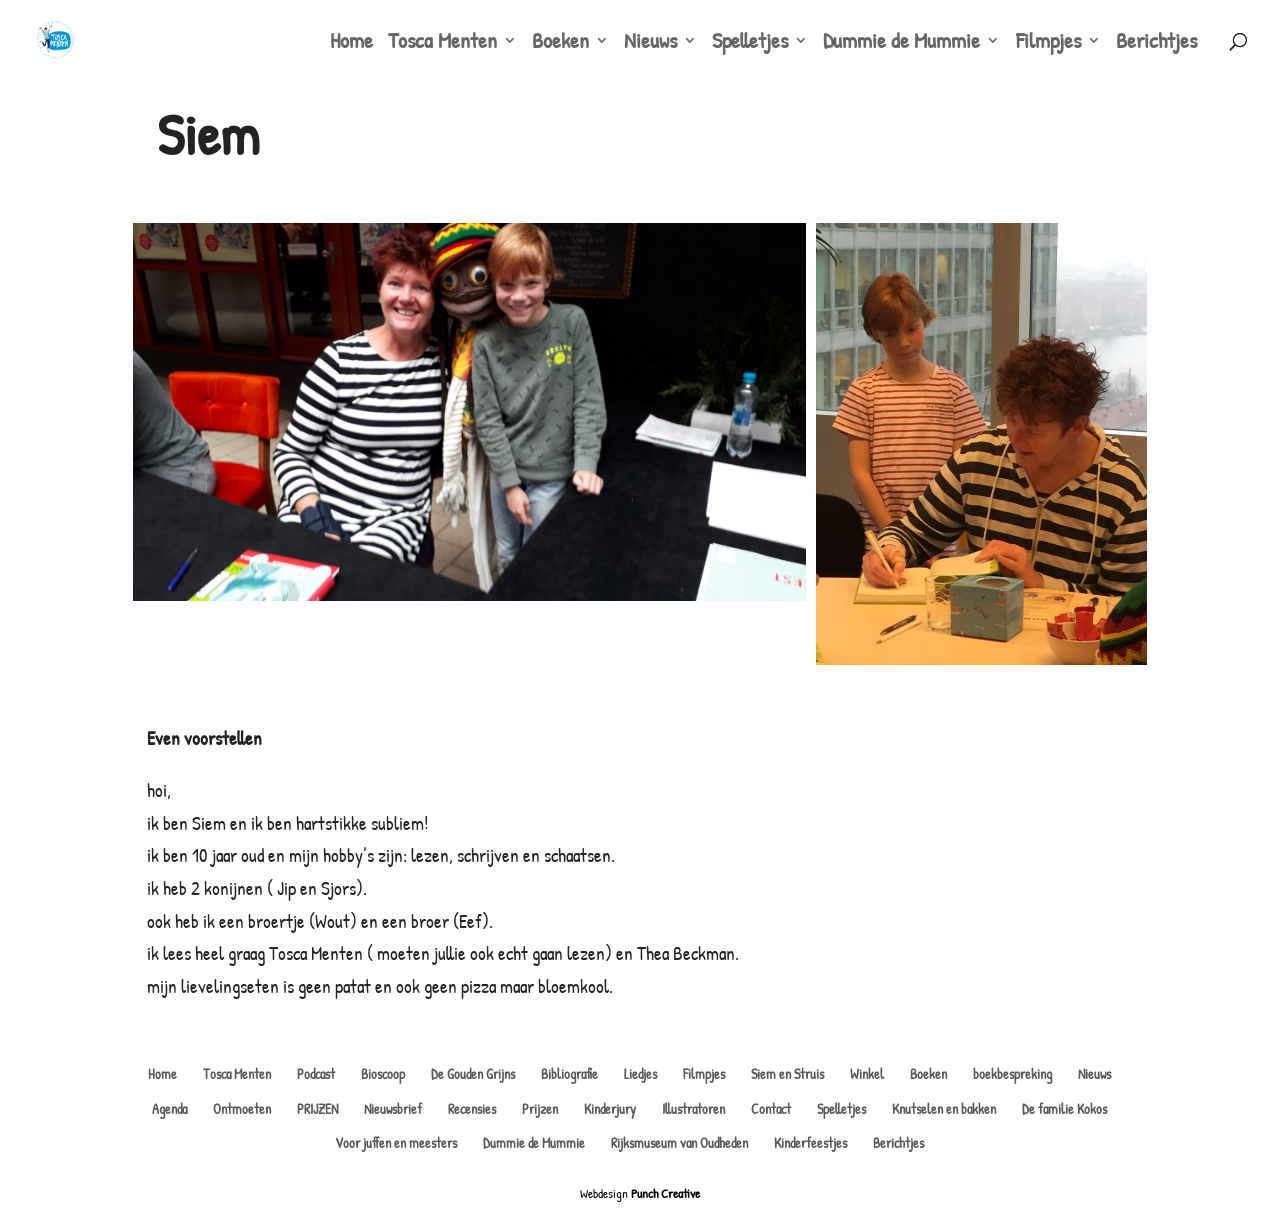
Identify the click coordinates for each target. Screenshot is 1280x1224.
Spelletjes (750, 44)
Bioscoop (383, 1073)
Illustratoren (693, 1108)
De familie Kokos (1064, 1108)
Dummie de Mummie (901, 44)
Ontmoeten (242, 1108)
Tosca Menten (442, 44)
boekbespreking (1012, 1073)
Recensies (472, 1108)
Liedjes (640, 1073)
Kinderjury (610, 1108)
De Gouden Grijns (473, 1073)
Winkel (867, 1073)
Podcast (316, 1073)
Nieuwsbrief (393, 1108)
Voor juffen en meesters (396, 1142)
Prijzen (540, 1108)
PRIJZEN (317, 1108)
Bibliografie (569, 1073)
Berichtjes (1156, 44)
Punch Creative (665, 1193)
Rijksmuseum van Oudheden (679, 1142)
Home (351, 44)
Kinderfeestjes (810, 1142)
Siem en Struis (787, 1073)
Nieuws (650, 44)
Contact (771, 1108)
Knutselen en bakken (944, 1108)
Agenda (169, 1108)
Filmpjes (1048, 44)
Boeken (560, 44)
